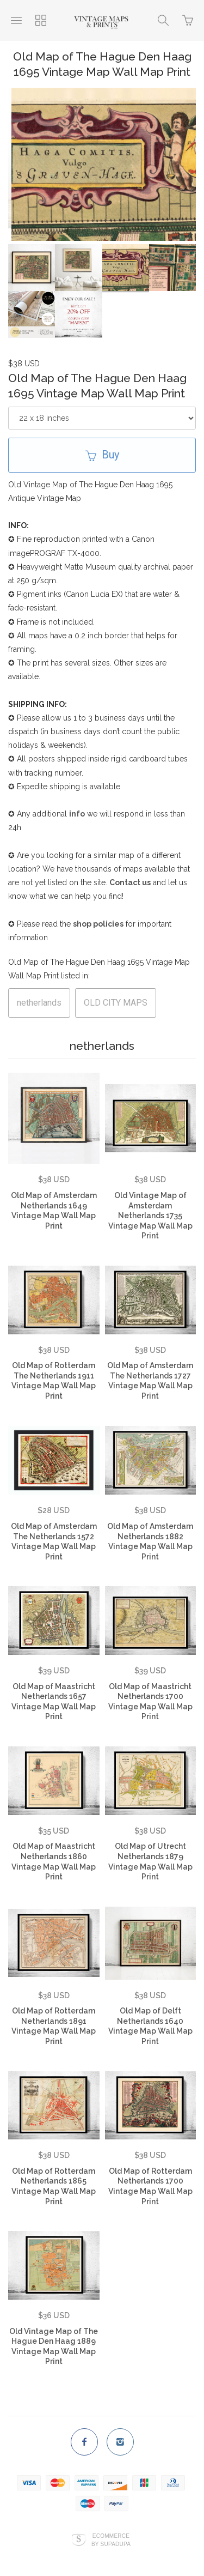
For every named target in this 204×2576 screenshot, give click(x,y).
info (77, 807)
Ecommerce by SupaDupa (111, 2533)
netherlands (39, 997)
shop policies (98, 918)
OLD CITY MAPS (115, 997)
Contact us (130, 876)
